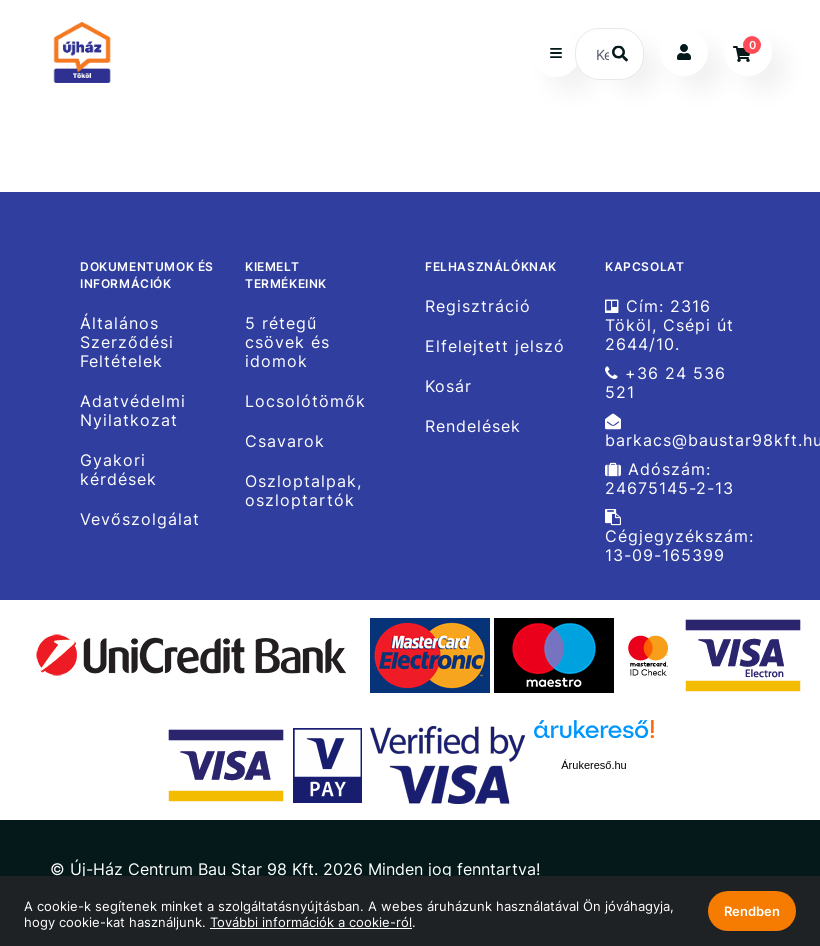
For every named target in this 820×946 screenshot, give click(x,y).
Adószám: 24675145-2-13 (669, 479)
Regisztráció (478, 306)
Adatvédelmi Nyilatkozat (133, 411)
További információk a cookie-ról (311, 922)
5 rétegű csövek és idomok (287, 342)
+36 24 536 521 (665, 383)
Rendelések (473, 426)
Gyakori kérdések (118, 470)
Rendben (752, 911)
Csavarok (285, 441)
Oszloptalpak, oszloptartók (303, 491)
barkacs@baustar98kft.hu (687, 431)
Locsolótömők (305, 401)
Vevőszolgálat (140, 519)
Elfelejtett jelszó (495, 346)
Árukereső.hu (593, 765)
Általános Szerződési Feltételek (127, 342)
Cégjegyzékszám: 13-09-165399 (679, 537)
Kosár (448, 386)
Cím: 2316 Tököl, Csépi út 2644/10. (669, 325)
